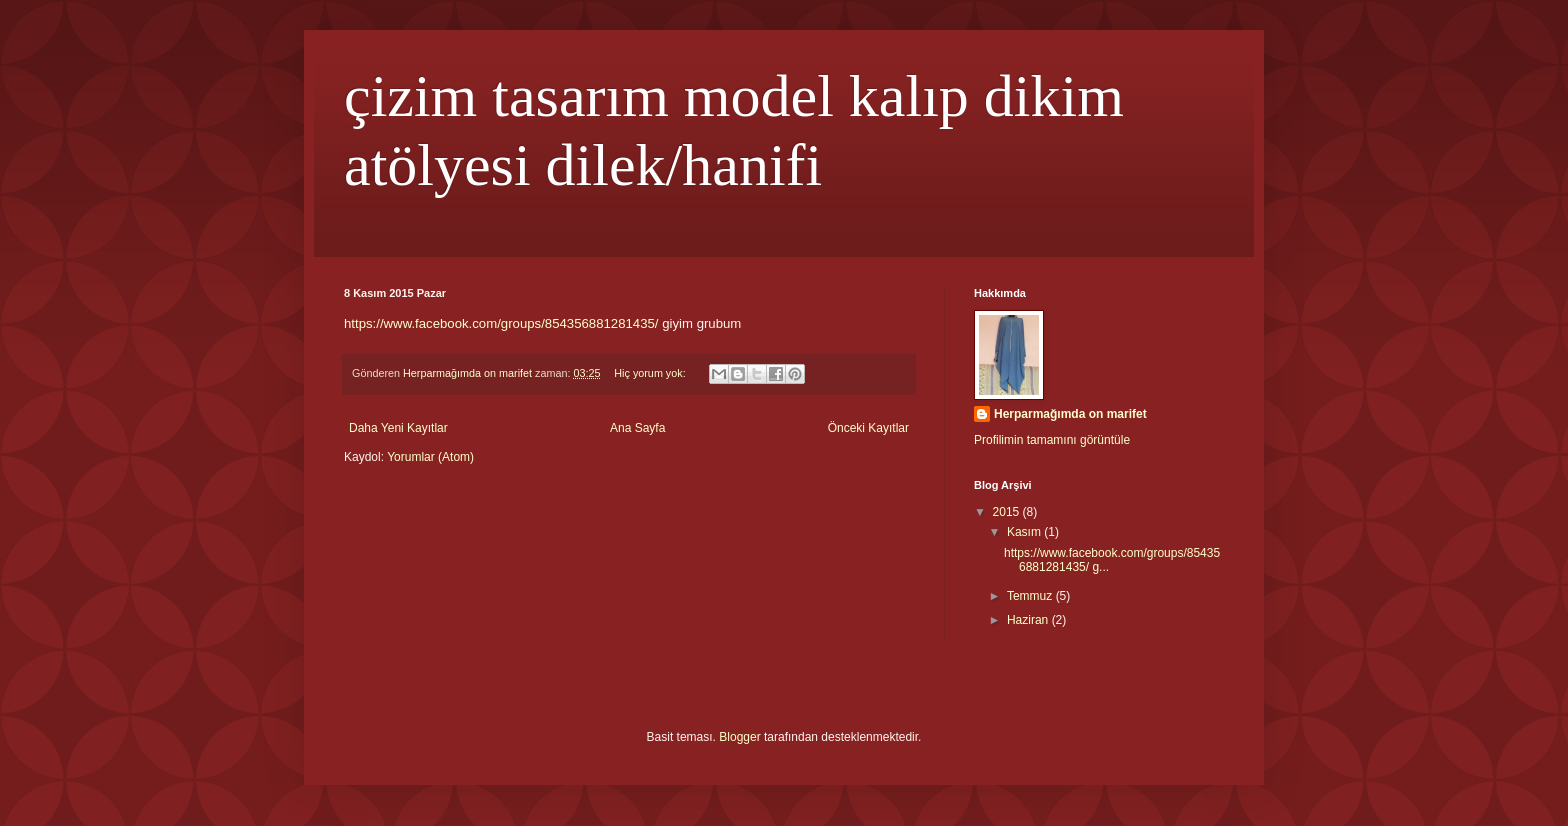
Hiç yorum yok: (651, 373)
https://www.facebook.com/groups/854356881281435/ (501, 323)
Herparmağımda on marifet (1070, 414)
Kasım (1025, 532)
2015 (1008, 512)
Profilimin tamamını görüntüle (1052, 440)
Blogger (739, 737)
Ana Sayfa (637, 428)
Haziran (1029, 620)
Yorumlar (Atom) (430, 457)
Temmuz (1031, 596)
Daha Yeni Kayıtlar (398, 428)
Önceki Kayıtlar (868, 428)
